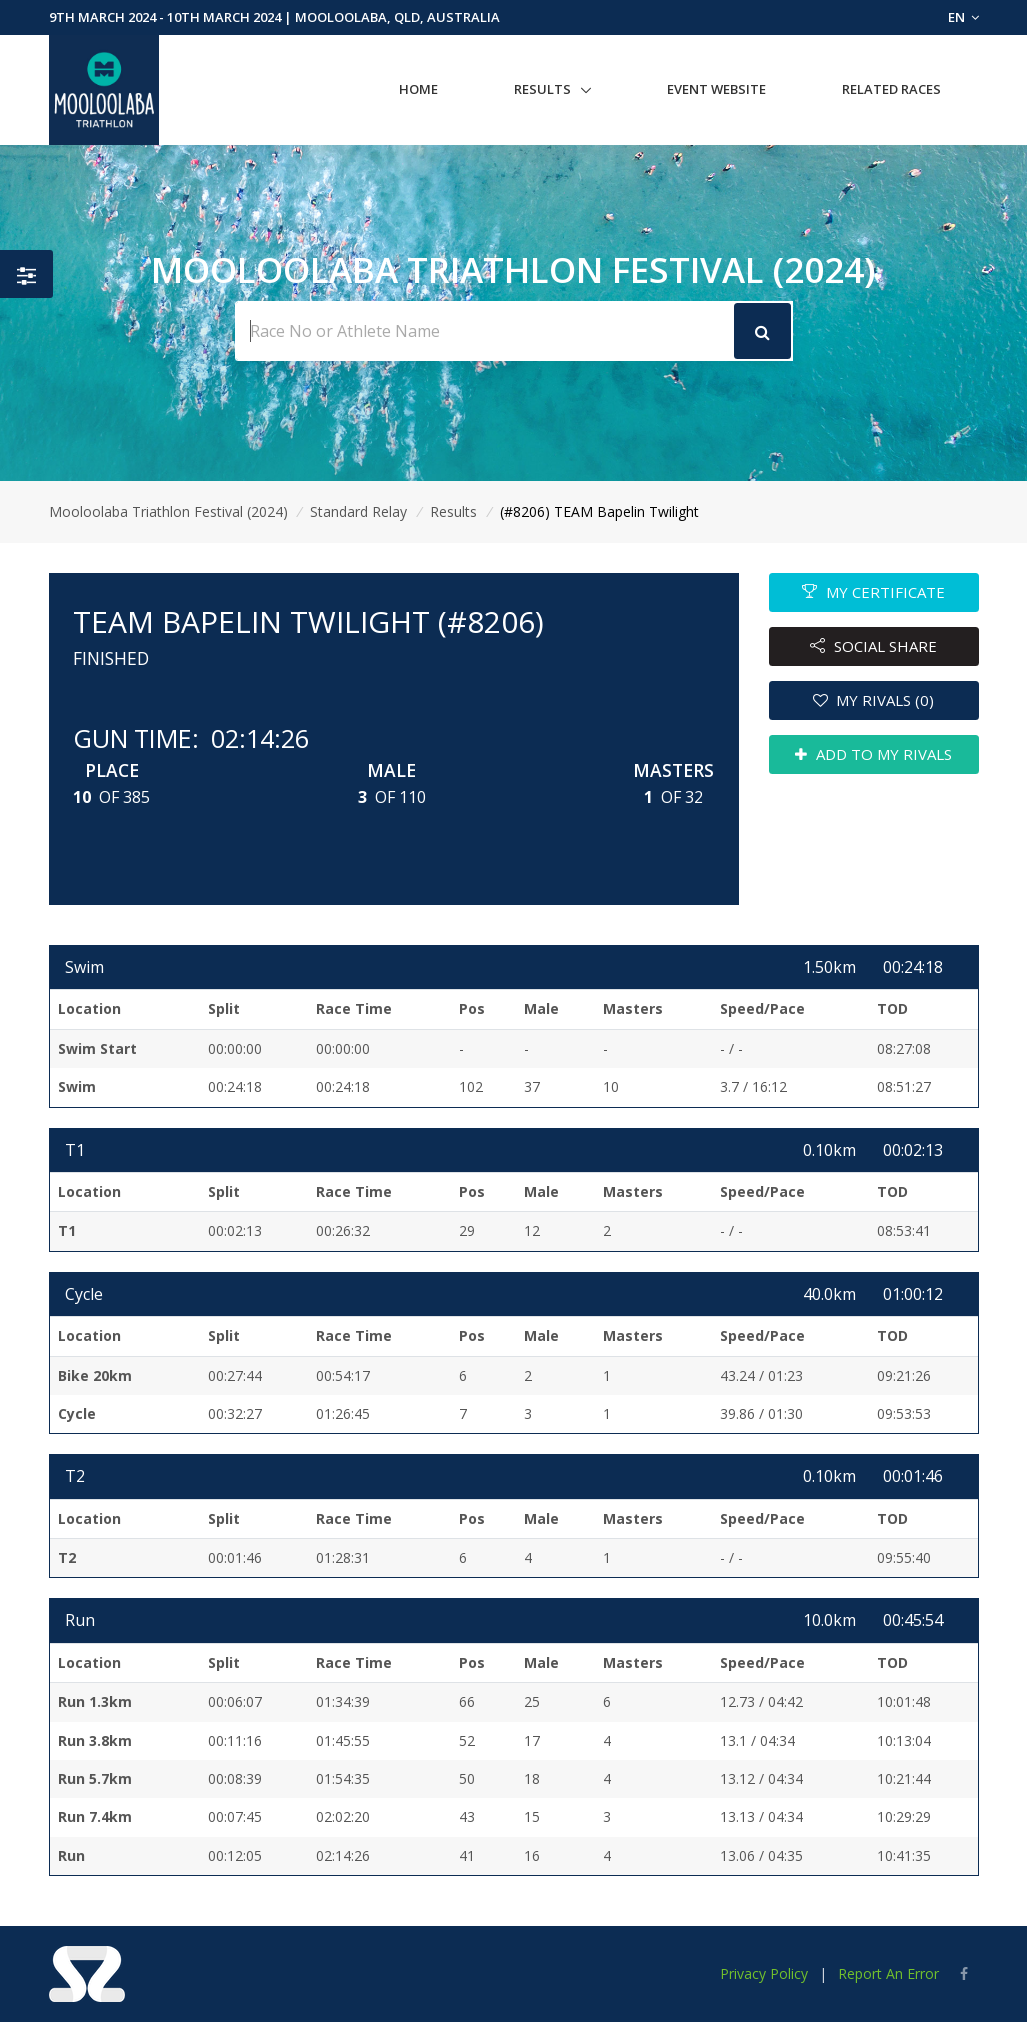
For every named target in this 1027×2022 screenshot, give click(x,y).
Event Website (716, 89)
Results (542, 89)
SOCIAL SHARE (873, 646)
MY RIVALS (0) (874, 700)
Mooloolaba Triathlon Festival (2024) (168, 511)
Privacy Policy (764, 1973)
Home (418, 89)
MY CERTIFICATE (873, 592)
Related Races (891, 89)
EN (963, 17)
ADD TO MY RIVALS (873, 754)
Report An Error (888, 1973)
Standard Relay (358, 511)
